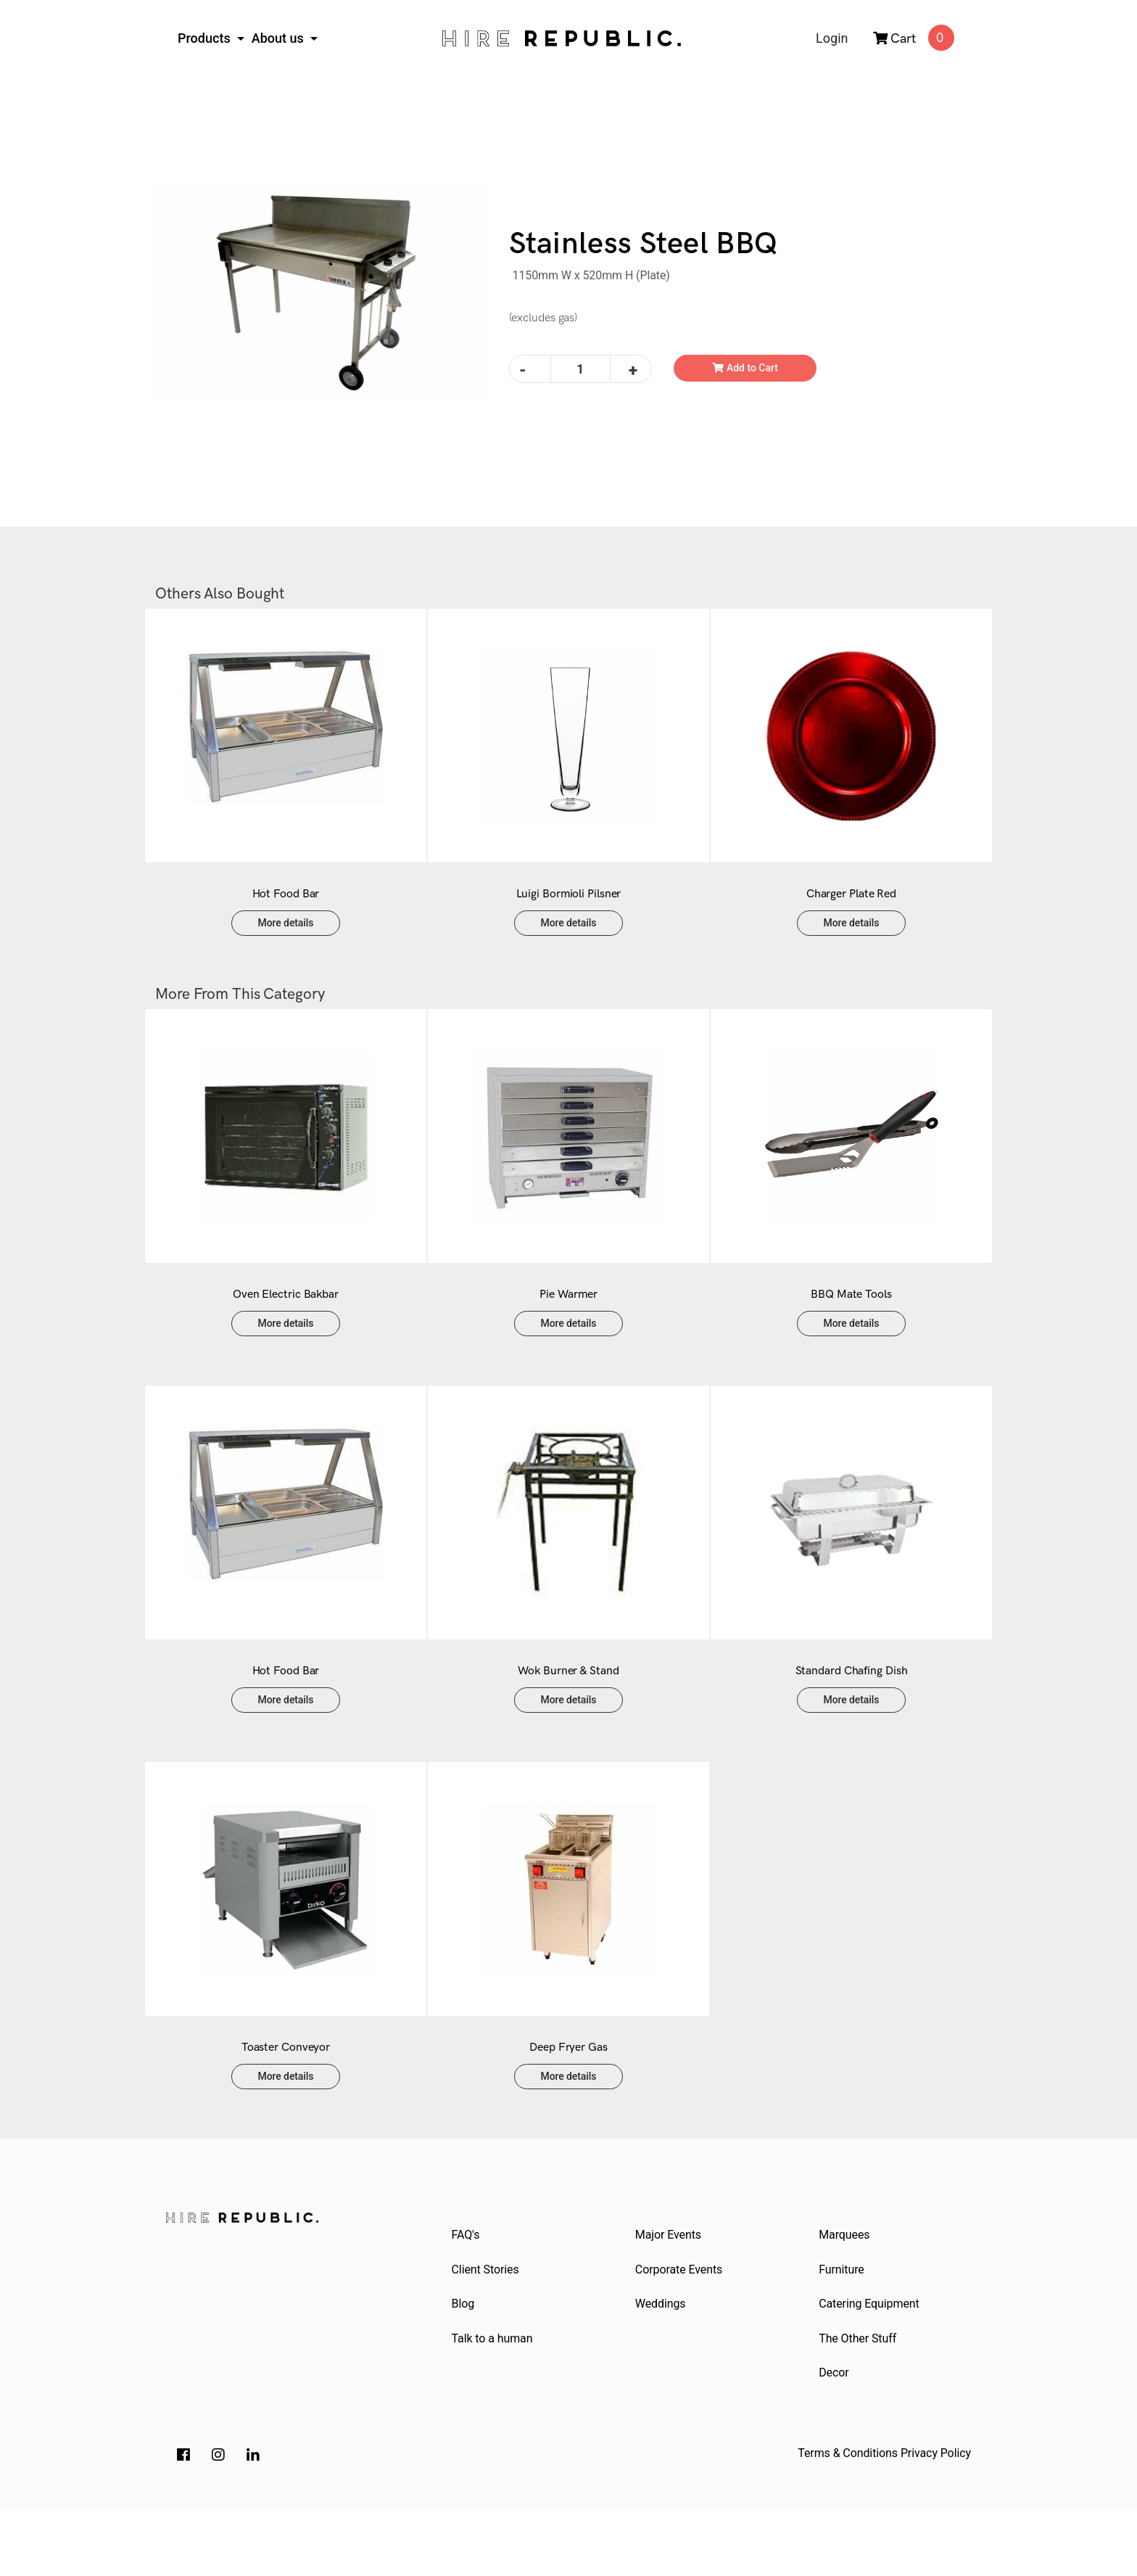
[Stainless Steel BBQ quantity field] (580, 369)
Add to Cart (745, 368)
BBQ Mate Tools (851, 1323)
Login (832, 38)
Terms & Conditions (848, 2520)
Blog (464, 2366)
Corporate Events (680, 2330)
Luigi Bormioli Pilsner (568, 908)
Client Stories (487, 2330)
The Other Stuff (859, 2402)
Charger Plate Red (851, 908)
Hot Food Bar (286, 908)
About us (279, 38)
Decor (836, 2438)
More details (286, 937)
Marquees (846, 2293)
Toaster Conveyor (285, 2105)
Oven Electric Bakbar (286, 1323)
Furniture (844, 2330)
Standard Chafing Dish (851, 1714)
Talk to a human (493, 2402)
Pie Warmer (568, 1323)
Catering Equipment (871, 2366)
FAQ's (467, 2293)
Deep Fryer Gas (568, 2105)
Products (205, 38)
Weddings (662, 2366)
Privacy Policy (936, 2520)
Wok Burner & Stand (568, 1714)
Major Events (670, 2293)
